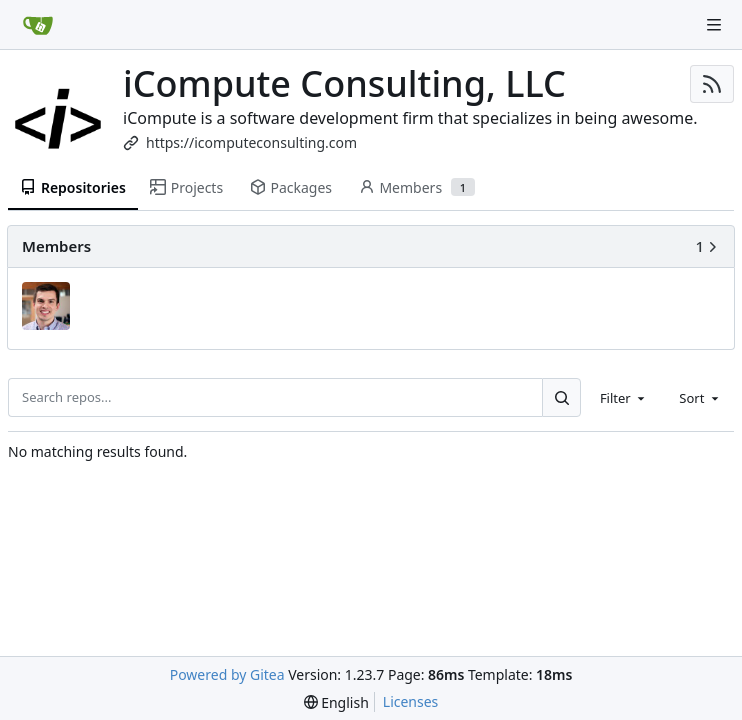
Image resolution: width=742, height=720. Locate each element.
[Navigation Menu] (714, 25)
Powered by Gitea (227, 674)
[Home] (38, 25)
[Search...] (561, 397)
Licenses (411, 701)
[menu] (336, 702)
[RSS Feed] (712, 84)
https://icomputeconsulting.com (251, 142)
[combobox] (624, 397)
